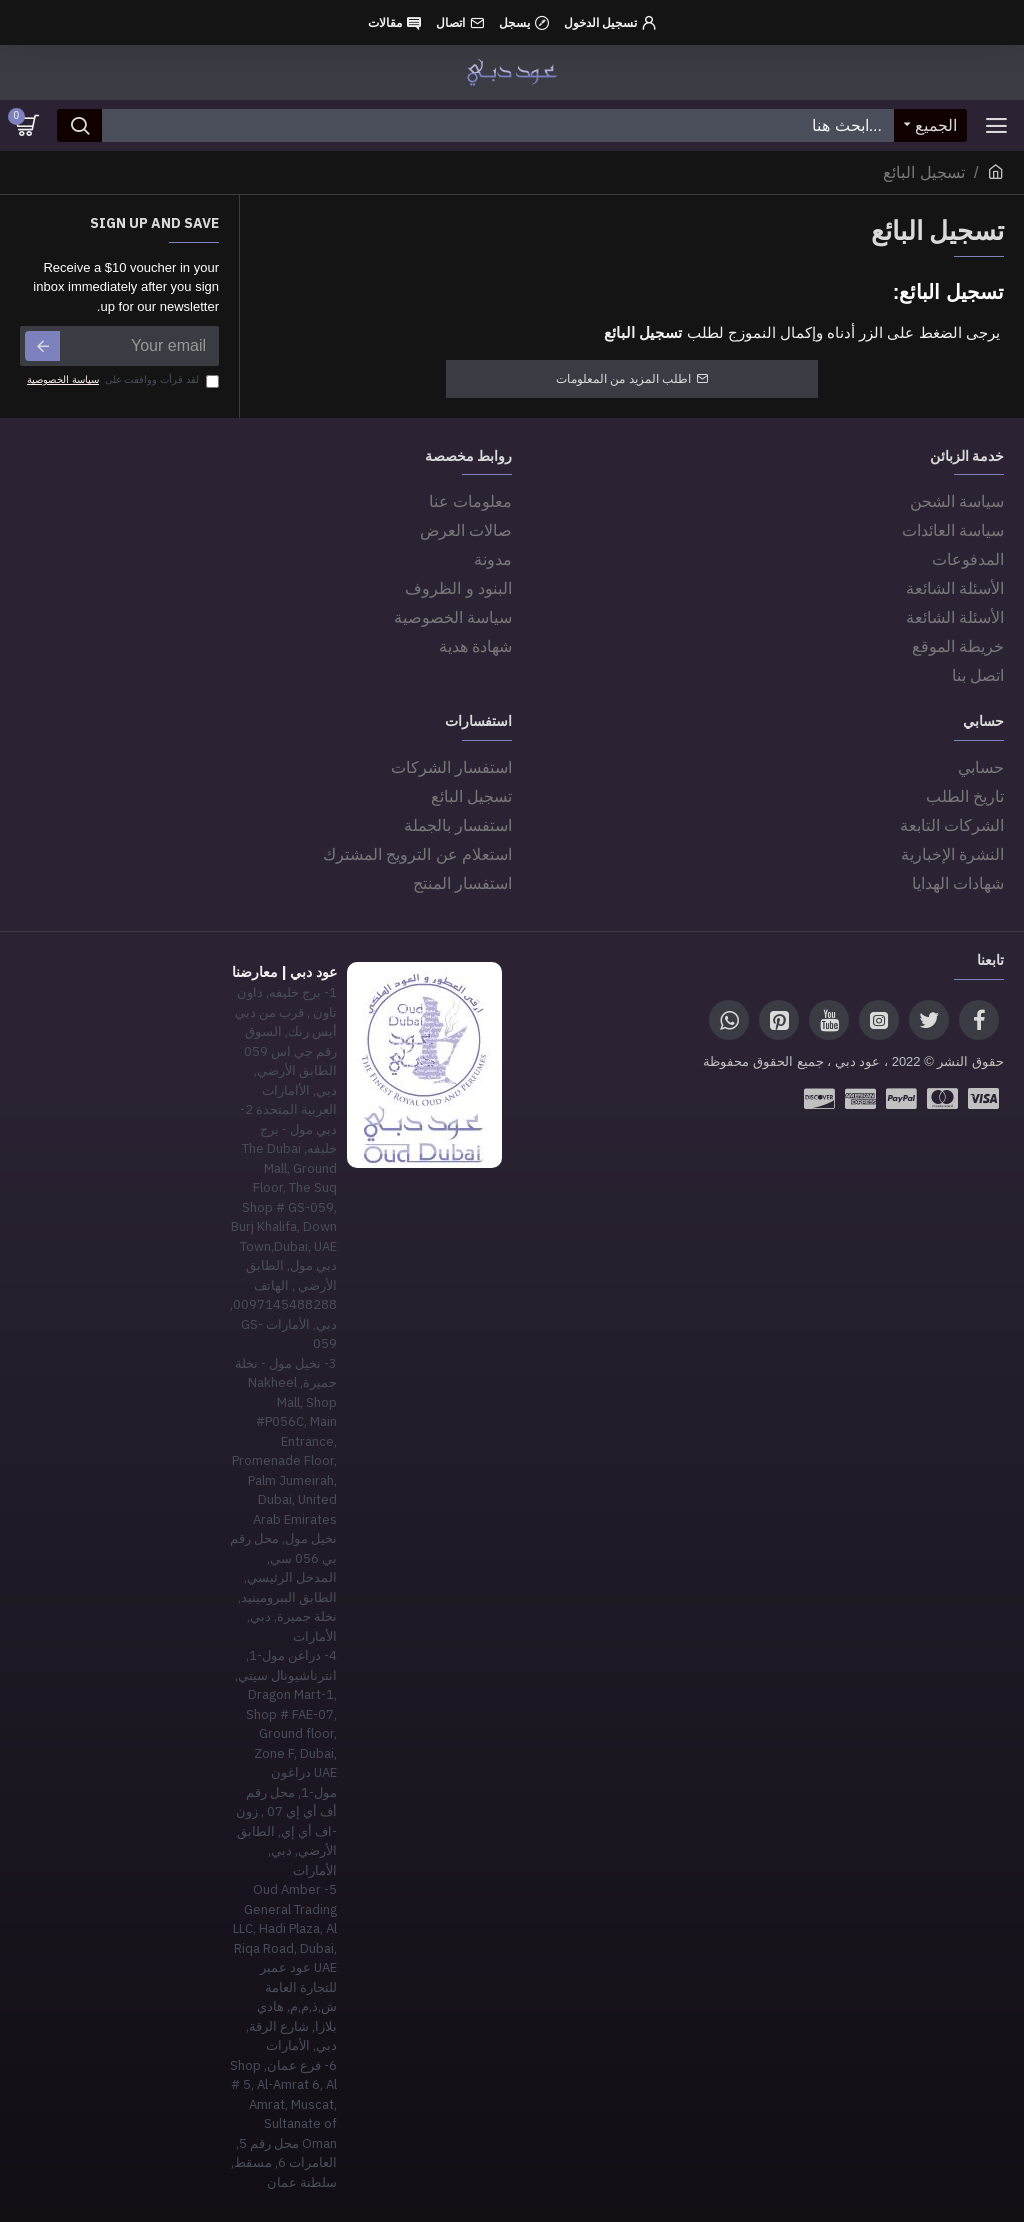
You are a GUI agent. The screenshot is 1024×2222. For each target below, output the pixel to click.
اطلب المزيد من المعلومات (623, 379)
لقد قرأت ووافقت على (121, 380)
